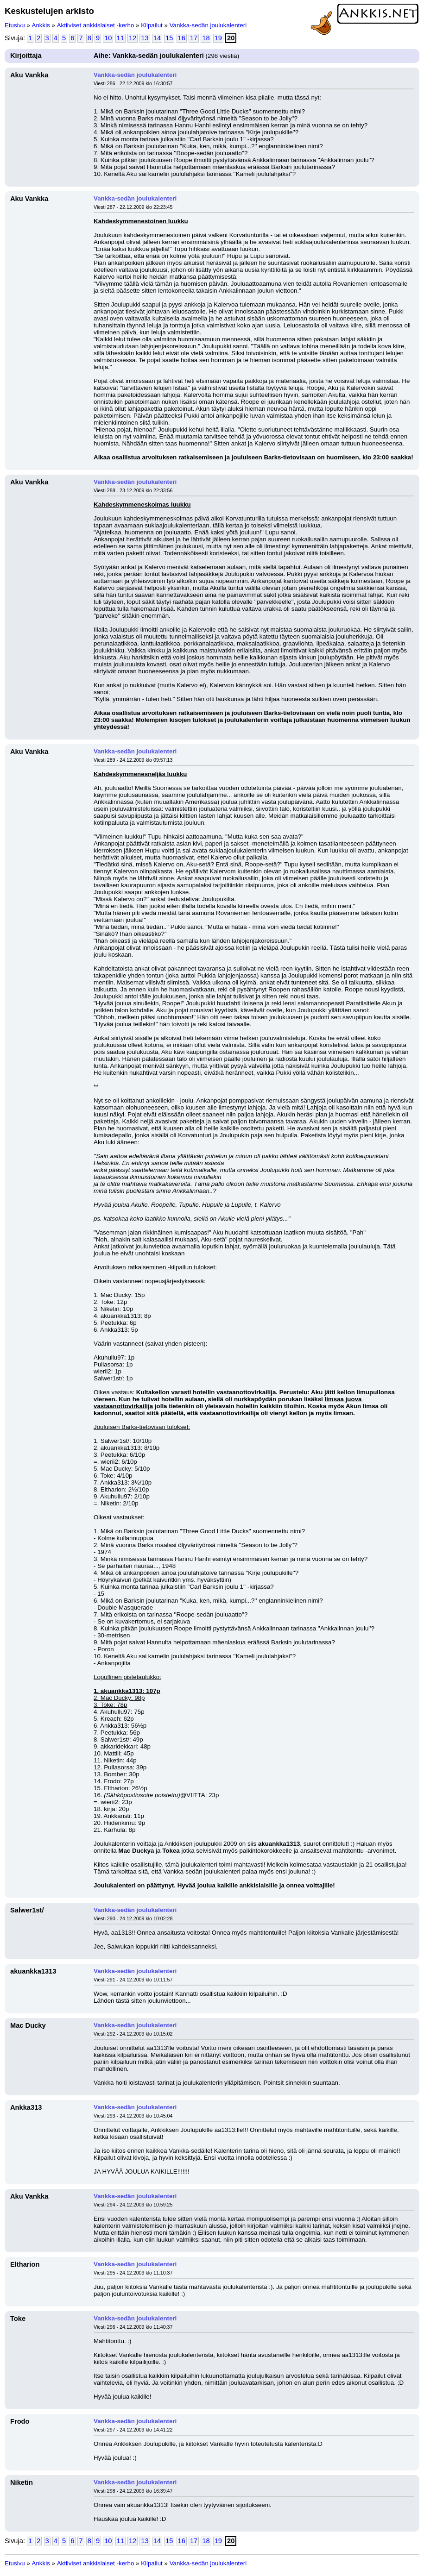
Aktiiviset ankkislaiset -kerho (95, 25)
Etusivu (15, 25)
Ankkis (41, 25)
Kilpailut (152, 25)
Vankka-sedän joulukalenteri (208, 25)
